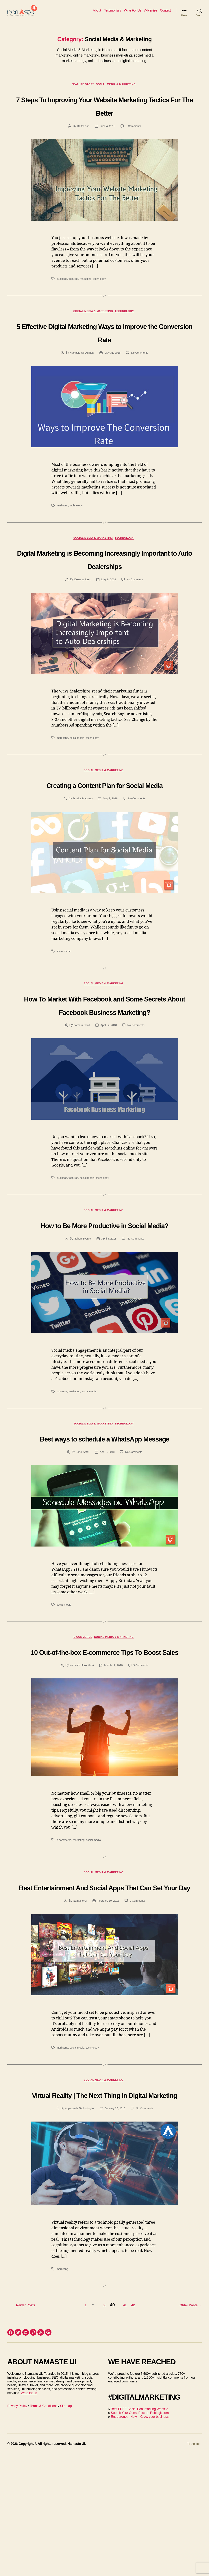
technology (102, 285)
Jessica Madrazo (81, 835)
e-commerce (64, 1934)
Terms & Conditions (43, 2528)
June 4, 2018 (107, 132)
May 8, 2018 (108, 601)
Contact (165, 13)
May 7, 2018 (110, 835)
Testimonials (112, 13)
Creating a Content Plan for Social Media (104, 814)
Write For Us (132, 13)
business (62, 285)
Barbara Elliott (80, 1076)
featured (74, 285)
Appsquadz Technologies (78, 2231)
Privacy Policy (17, 2528)
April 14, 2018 (108, 1076)
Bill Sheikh (82, 132)
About (97, 13)
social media (78, 760)
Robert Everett (81, 1304)
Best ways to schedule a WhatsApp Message (104, 1511)
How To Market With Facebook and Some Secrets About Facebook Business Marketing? (105, 1049)
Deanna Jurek (81, 601)
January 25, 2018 (115, 2231)
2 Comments (138, 2009)
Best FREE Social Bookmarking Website (139, 2531)
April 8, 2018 (109, 1304)
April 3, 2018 (107, 1532)
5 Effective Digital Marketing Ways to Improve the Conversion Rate (104, 339)
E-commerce (81, 1718)
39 (97, 2426)
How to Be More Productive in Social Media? (104, 1283)
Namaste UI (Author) (81, 360)
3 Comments (134, 132)
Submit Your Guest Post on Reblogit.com (140, 2534)
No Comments (141, 360)
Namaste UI (78, 2009)
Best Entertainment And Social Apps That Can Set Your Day (104, 1988)
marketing (87, 285)
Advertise (150, 13)
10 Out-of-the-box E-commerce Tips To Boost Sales (104, 1739)
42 (134, 2426)
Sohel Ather (81, 1532)
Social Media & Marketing (118, 90)
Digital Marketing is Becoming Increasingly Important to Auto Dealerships (104, 574)
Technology (127, 318)
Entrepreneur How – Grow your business (140, 2538)
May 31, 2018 (112, 360)
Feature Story (81, 90)
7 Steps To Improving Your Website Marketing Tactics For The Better (104, 111)
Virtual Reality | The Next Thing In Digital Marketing (104, 2211)
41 (122, 2426)
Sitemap (66, 2528)
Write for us (29, 2515)
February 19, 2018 (108, 2009)
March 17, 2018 (113, 1759)
